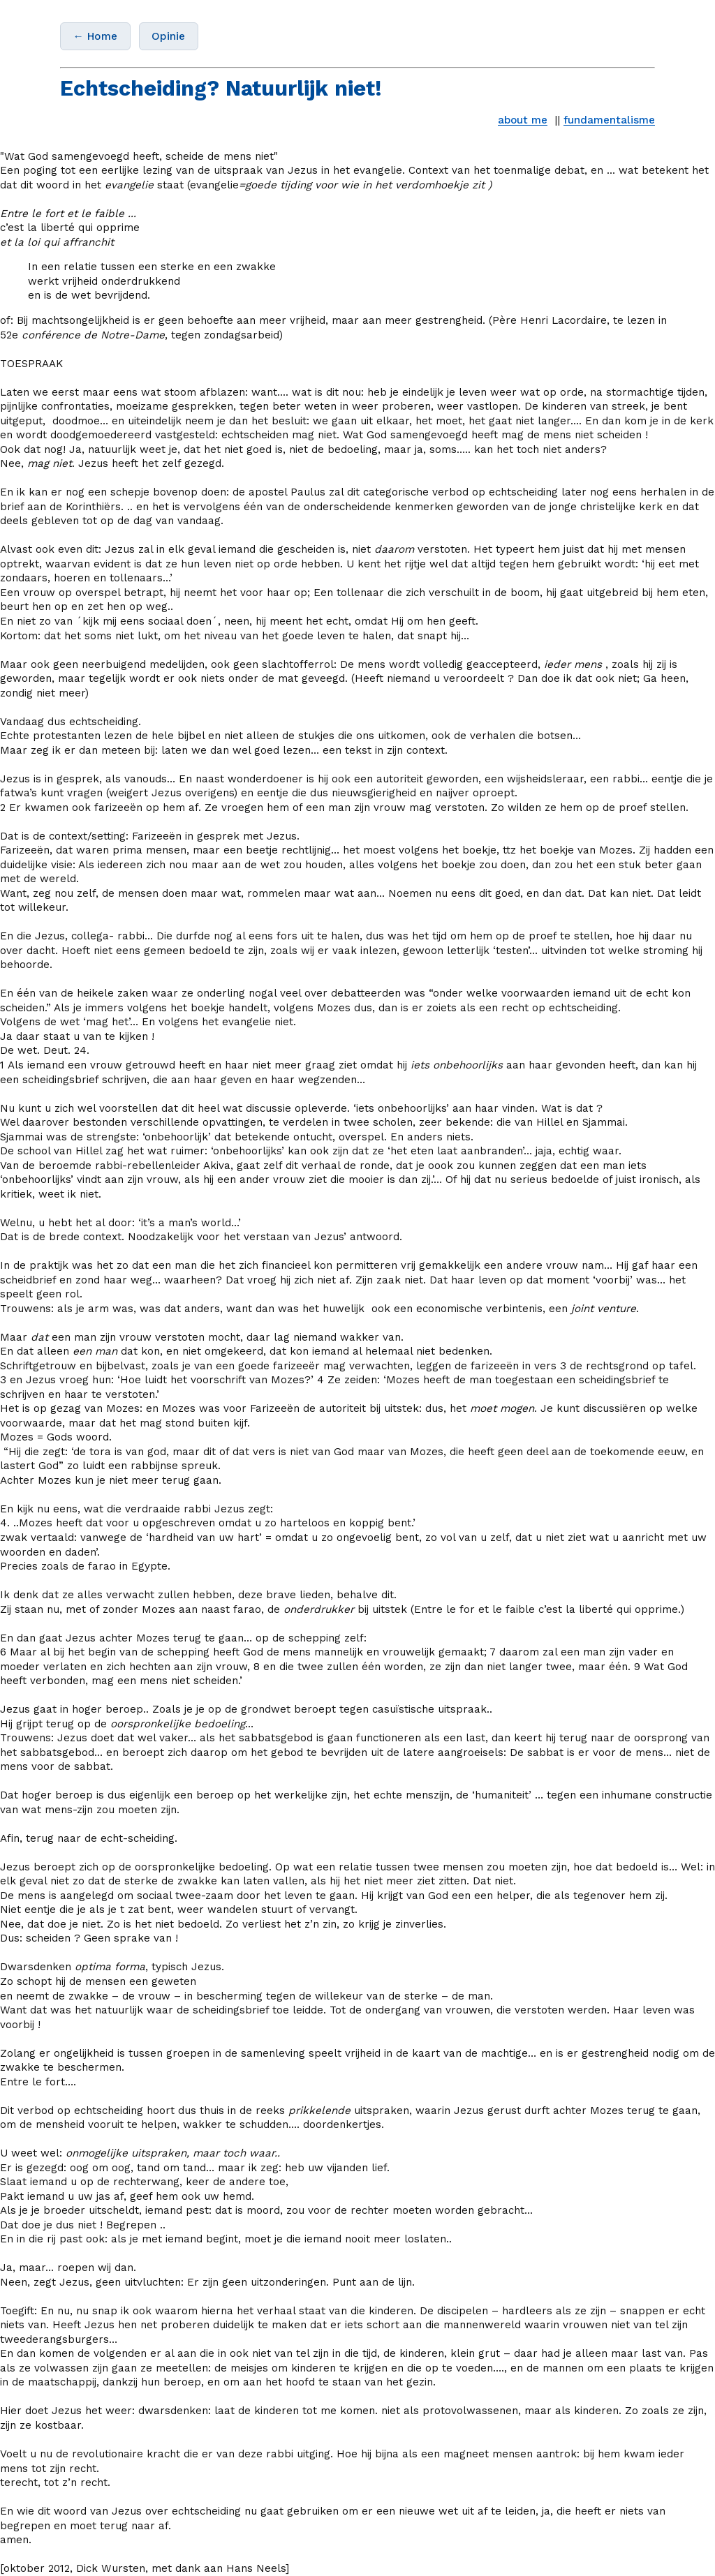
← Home (95, 36)
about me (522, 120)
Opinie (168, 36)
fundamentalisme (609, 120)
